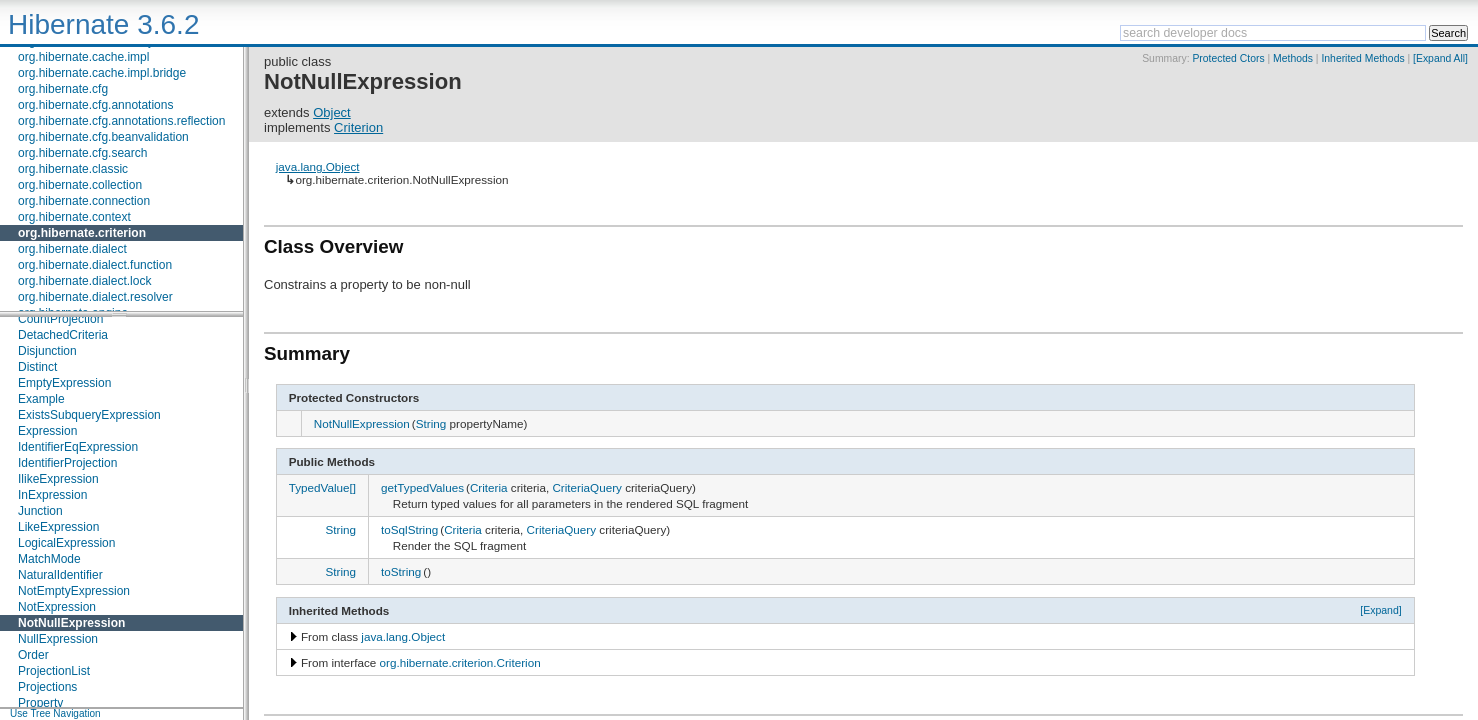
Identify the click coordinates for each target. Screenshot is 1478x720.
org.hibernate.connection (84, 201)
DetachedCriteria (63, 335)
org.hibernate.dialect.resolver (95, 297)
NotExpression (57, 607)
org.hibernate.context (74, 217)
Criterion (358, 127)
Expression (47, 431)
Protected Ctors (1228, 58)
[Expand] (1381, 610)
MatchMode (49, 559)
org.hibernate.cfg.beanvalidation (103, 137)
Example (41, 399)
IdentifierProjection (67, 463)
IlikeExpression (58, 479)
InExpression (52, 495)
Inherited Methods (1362, 58)
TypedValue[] (322, 487)
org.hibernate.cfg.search (82, 153)
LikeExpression (58, 527)
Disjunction (47, 351)
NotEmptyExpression (74, 591)
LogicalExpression (66, 543)
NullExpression (58, 639)
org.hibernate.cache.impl (83, 57)
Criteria (489, 487)
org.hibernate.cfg (63, 89)
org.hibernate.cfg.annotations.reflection (121, 121)
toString (401, 571)
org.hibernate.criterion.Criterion (460, 662)
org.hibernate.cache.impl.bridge (102, 73)
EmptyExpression (64, 383)
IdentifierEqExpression (78, 447)
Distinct (37, 367)
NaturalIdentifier (60, 575)
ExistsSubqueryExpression (89, 415)
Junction (40, 511)
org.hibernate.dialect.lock (84, 281)
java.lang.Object (318, 166)
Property (40, 703)
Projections (47, 687)
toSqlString (409, 529)
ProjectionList (54, 671)
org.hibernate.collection (80, 185)
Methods (1293, 58)
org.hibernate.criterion (82, 233)
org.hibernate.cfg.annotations (95, 105)
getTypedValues (422, 487)
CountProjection (60, 319)
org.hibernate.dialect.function (95, 265)
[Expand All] (1440, 58)
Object (332, 112)
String (431, 423)
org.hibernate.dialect (72, 249)
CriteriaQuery (587, 487)
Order (33, 655)
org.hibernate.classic (73, 169)
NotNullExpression (71, 623)
